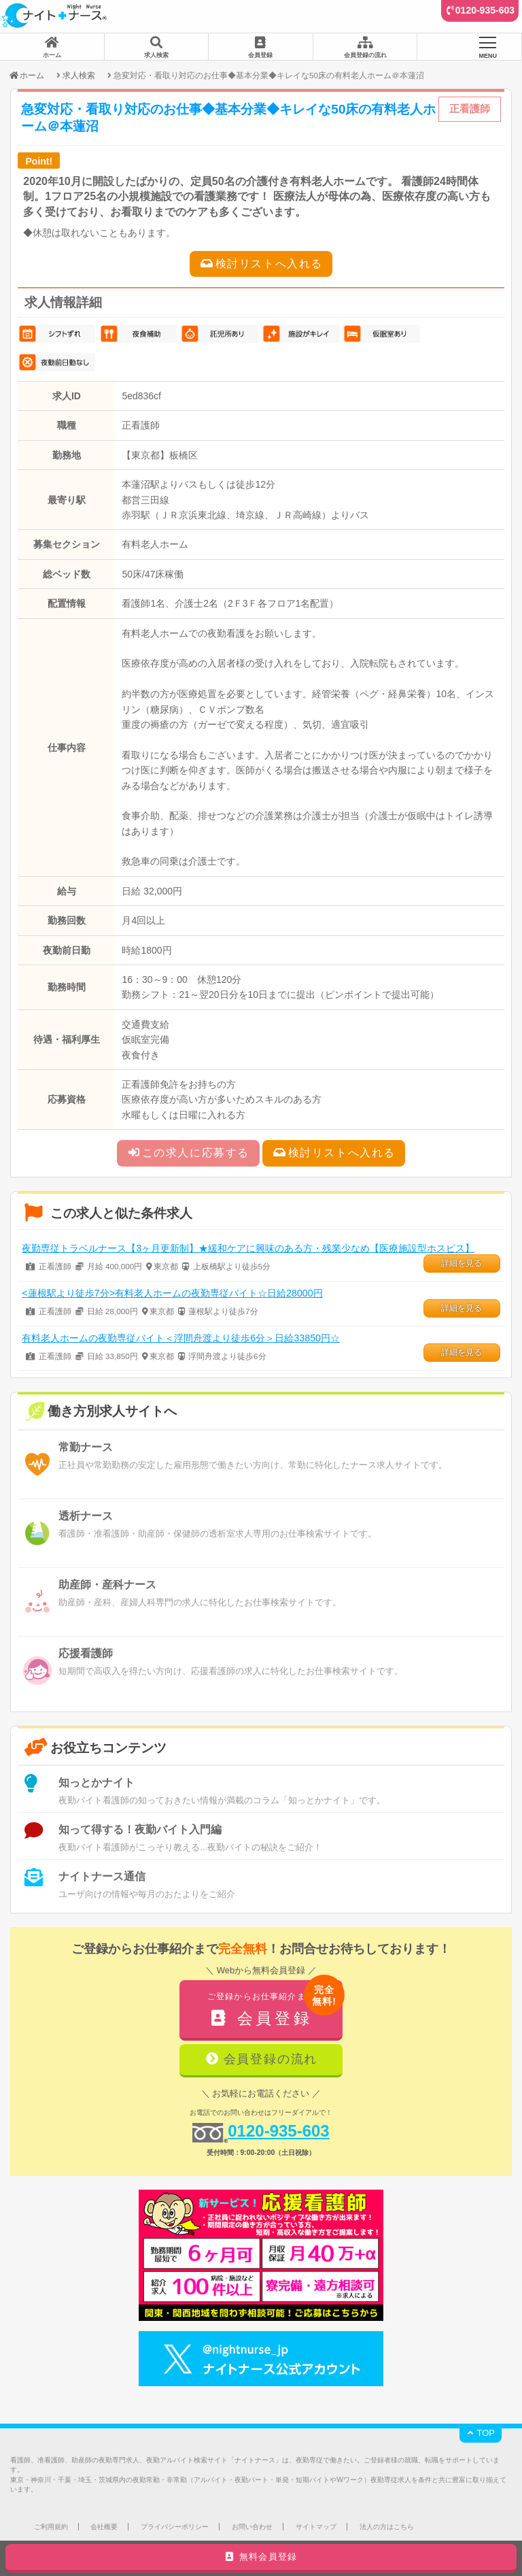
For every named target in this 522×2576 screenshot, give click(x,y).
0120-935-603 (485, 10)
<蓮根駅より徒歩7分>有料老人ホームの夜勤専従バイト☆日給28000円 (172, 1293)
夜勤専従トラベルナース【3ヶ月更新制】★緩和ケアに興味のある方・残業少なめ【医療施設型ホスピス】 (248, 1248)
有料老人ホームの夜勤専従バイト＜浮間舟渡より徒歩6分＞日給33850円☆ (181, 1338)
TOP (480, 2433)
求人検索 (79, 75)
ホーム (26, 75)
